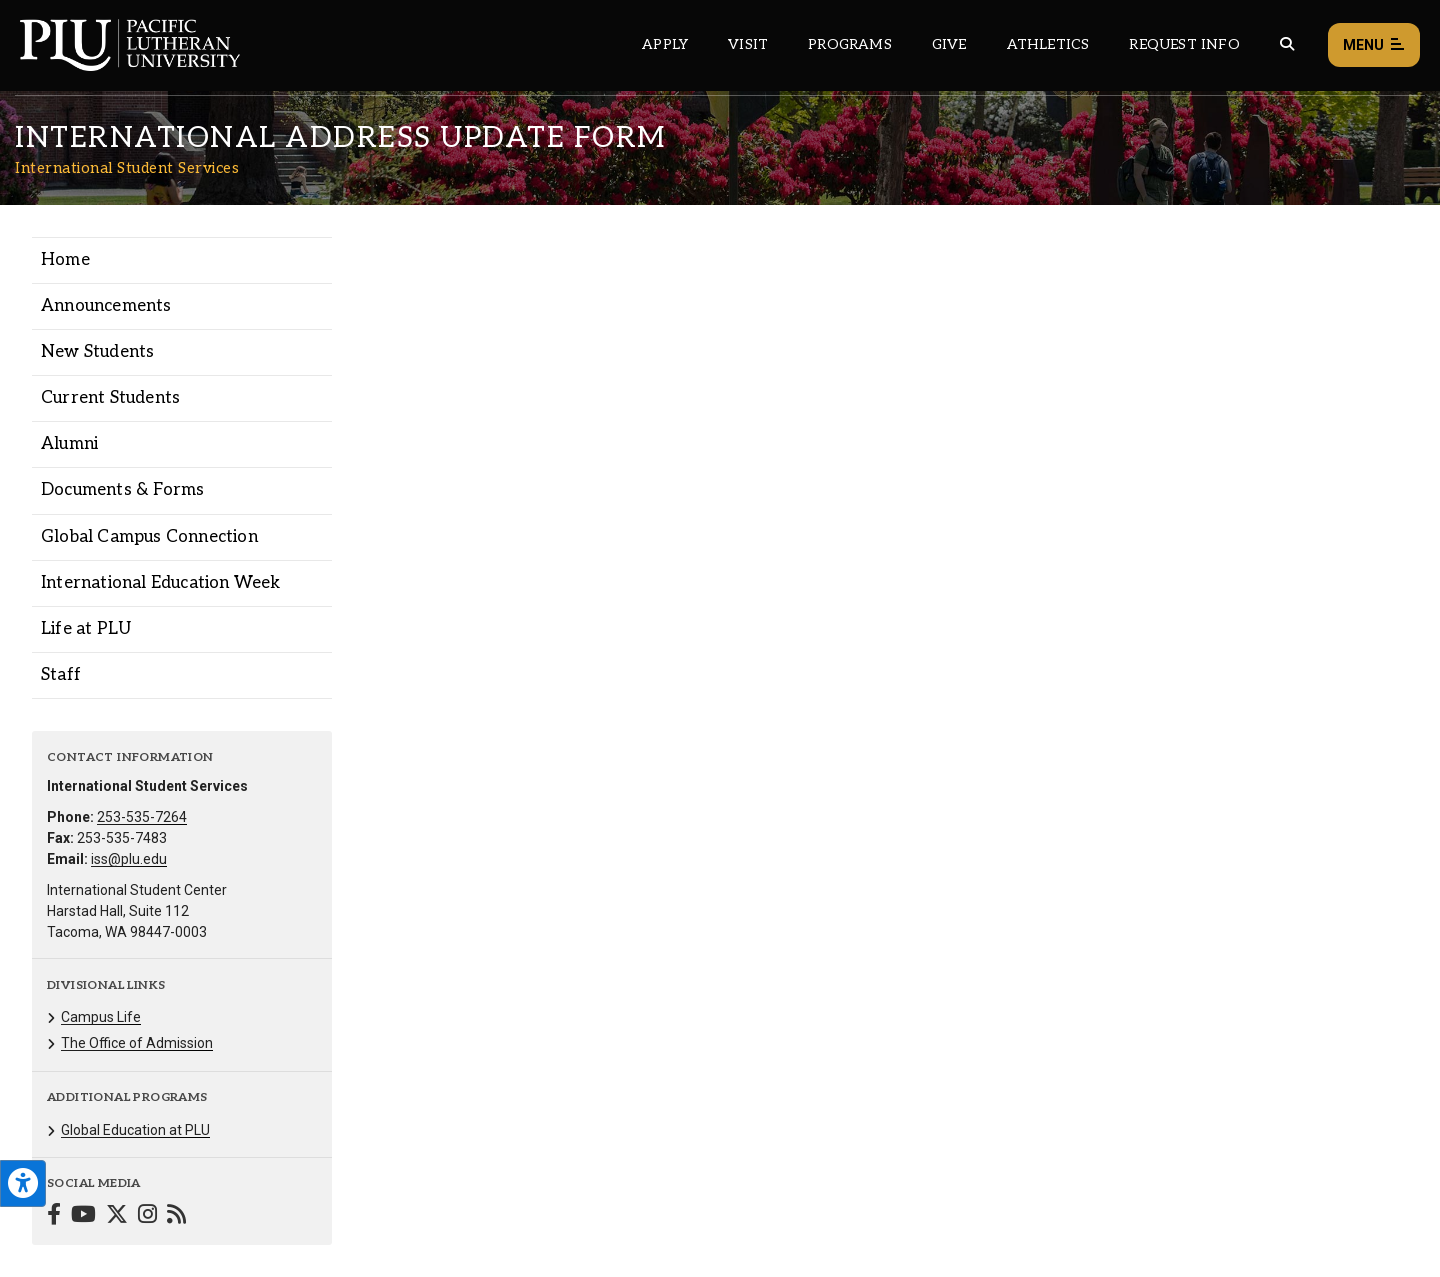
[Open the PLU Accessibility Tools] (23, 1183)
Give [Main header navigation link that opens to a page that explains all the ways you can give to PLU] (949, 44)
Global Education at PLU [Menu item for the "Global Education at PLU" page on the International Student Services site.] (135, 1130)
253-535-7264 (142, 817)
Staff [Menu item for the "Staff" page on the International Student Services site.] (61, 675)
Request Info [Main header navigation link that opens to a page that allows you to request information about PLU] (1184, 44)
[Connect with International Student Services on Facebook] (54, 1216)
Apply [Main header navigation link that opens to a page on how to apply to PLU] (665, 44)
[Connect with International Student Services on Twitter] (117, 1216)
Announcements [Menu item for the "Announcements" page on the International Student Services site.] (106, 306)
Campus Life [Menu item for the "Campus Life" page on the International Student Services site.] (101, 1017)
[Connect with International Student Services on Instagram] (147, 1216)
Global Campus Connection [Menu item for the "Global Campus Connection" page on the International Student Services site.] (149, 537)
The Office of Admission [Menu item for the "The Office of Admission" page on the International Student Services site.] (137, 1043)
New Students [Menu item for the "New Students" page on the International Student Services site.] (97, 352)
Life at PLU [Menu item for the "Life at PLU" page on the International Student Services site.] (86, 629)
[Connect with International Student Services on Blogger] (176, 1216)
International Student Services (127, 168)
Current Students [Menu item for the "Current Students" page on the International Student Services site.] (110, 398)
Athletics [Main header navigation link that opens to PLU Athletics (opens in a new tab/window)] (1048, 44)
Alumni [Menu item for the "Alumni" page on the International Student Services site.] (69, 444)
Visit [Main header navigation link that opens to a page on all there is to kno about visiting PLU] (748, 44)
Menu (1374, 45)
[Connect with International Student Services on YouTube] (83, 1216)
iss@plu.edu (129, 859)
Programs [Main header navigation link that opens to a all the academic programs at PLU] (850, 44)
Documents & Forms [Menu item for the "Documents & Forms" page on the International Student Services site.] (122, 490)
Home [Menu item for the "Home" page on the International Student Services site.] (65, 260)
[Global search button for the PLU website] (1287, 44)
